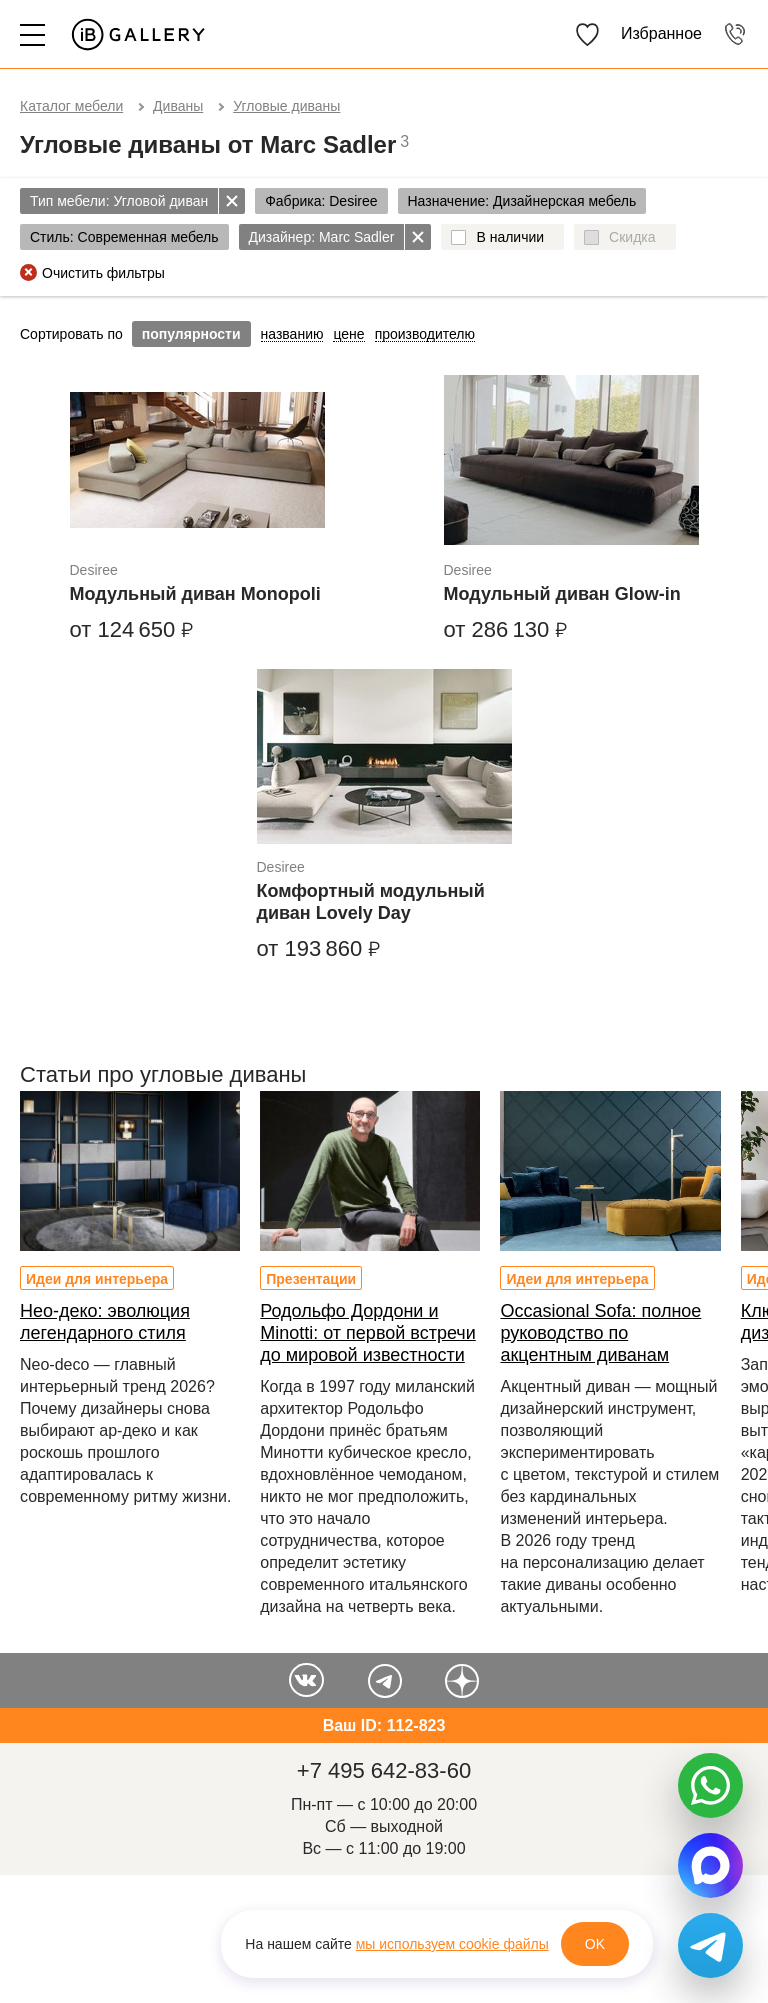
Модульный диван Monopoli (195, 594)
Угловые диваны (286, 106)
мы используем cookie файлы (452, 1944)
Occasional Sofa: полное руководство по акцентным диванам (600, 1333)
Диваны (178, 106)
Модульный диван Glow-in (562, 594)
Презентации (311, 1279)
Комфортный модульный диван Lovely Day (371, 902)
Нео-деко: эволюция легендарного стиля (105, 1322)
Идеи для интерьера (97, 1279)
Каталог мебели (71, 106)
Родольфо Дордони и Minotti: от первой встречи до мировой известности (368, 1333)
